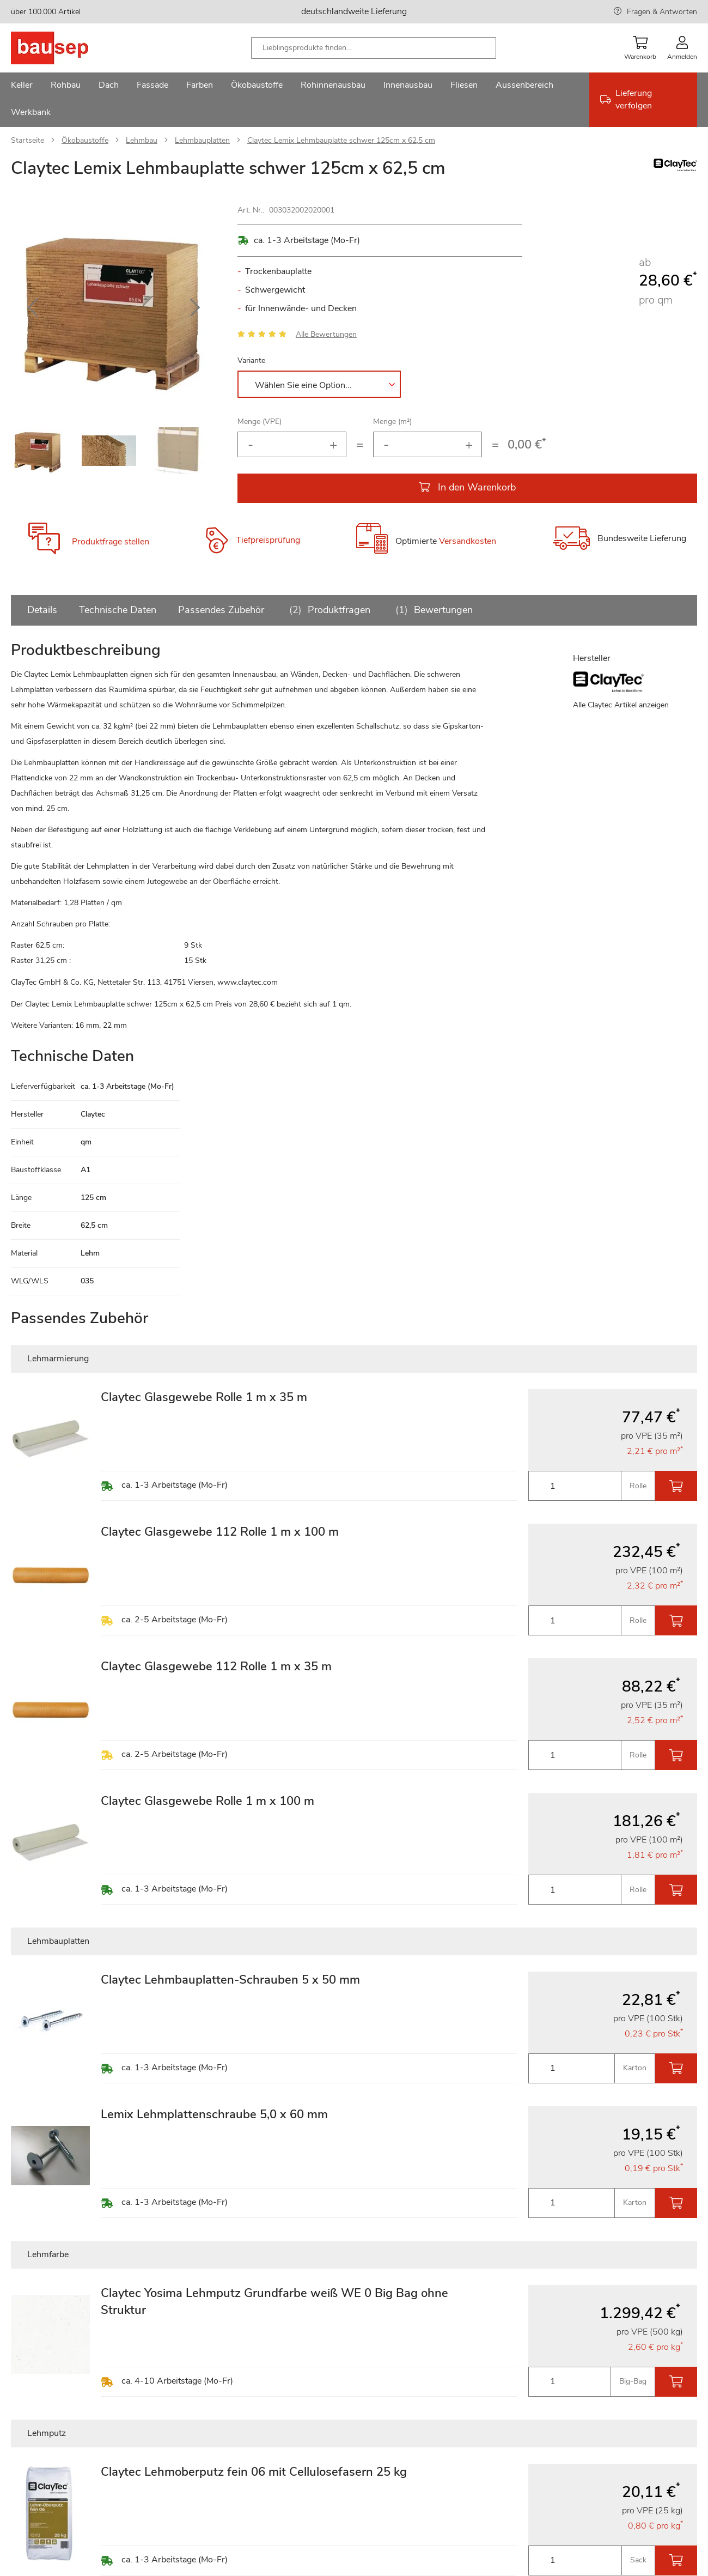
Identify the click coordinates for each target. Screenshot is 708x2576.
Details (42, 609)
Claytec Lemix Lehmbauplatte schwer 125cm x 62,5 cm (341, 140)
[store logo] (67, 48)
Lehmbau (141, 140)
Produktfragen (328, 609)
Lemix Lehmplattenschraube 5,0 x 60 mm (214, 2114)
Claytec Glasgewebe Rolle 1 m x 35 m (204, 1397)
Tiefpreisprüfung (268, 540)
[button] (32, 308)
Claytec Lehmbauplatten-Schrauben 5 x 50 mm (230, 1980)
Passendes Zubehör (221, 609)
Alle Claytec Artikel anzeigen (621, 705)
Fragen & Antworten (662, 12)
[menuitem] (22, 86)
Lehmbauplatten (202, 140)
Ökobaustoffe (85, 140)
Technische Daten (117, 609)
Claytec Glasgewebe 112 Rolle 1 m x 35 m (216, 1666)
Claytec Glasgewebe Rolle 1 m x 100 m (207, 1801)
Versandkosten (467, 542)
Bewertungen (432, 609)
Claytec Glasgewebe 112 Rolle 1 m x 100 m (220, 1532)
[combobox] (373, 48)
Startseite (27, 140)
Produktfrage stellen (110, 542)
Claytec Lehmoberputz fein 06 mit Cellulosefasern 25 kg (254, 2472)
